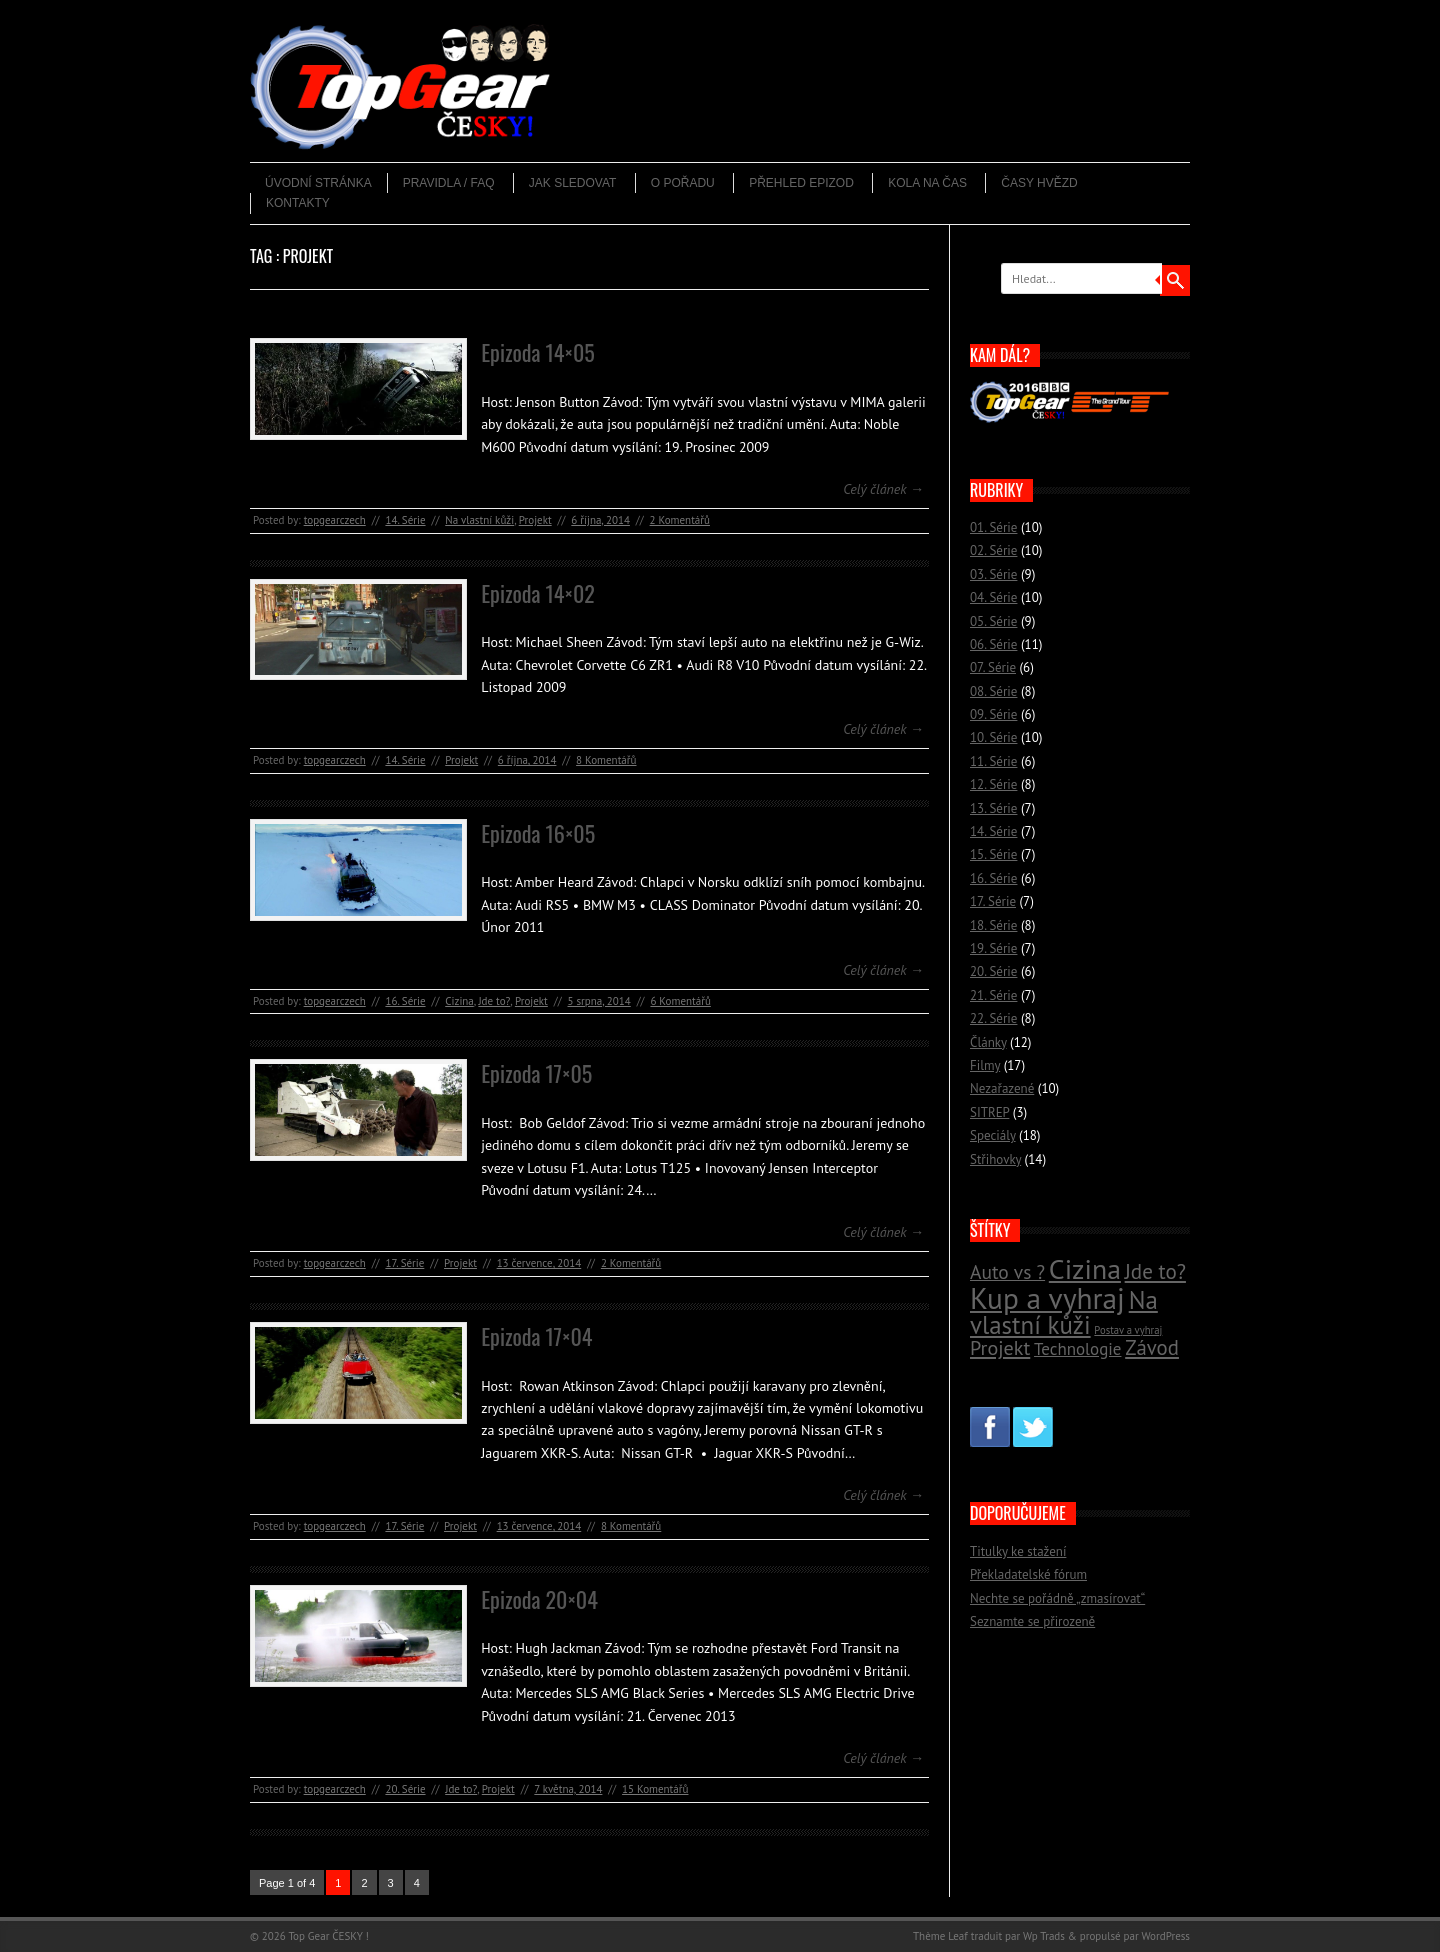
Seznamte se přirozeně (1032, 1621)
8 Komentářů (606, 760)
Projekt (535, 520)
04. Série (993, 597)
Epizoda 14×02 (538, 593)
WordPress (1165, 1936)
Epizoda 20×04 (539, 1599)
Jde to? (494, 1001)
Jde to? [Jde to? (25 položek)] (1155, 1271)
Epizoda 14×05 (538, 352)
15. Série (993, 854)
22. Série (993, 1018)
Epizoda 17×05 (536, 1073)
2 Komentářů (680, 520)
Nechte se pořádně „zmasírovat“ (1057, 1598)
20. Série (405, 1789)
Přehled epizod (801, 183)
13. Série (993, 808)
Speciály (993, 1135)
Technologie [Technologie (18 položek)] (1077, 1349)
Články (988, 1042)
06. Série (993, 644)
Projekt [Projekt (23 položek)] (1000, 1347)
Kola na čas (927, 183)
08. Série (993, 691)
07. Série (993, 667)
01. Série (993, 527)
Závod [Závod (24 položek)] (1152, 1347)
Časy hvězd (1039, 183)
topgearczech (335, 520)
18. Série (993, 925)
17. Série (404, 1263)
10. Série (993, 737)
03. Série (993, 574)
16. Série (405, 1001)
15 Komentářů (655, 1789)
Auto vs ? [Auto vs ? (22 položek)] (1007, 1271)
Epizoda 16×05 (538, 833)
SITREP (989, 1112)
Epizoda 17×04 (536, 1336)
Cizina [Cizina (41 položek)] (1085, 1269)
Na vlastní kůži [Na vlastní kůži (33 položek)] (1064, 1312)
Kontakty (298, 203)
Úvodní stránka (318, 183)
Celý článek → (883, 489)
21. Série (993, 995)
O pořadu (683, 183)
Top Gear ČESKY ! (328, 1936)
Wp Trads (1044, 1936)
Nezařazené (1002, 1088)
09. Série (993, 714)
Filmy (985, 1065)
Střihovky (995, 1159)
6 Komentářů (680, 1001)
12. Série (993, 784)
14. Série (405, 520)
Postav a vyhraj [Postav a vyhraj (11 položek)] (1128, 1330)
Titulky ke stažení (1018, 1551)
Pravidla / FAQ (449, 183)
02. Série (993, 550)
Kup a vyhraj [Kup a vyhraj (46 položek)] (1047, 1298)
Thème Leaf (940, 1936)
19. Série (993, 948)
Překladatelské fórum (1028, 1574)
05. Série (993, 621)
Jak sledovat (573, 183)
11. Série (993, 761)
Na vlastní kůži (479, 520)
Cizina (459, 1001)
